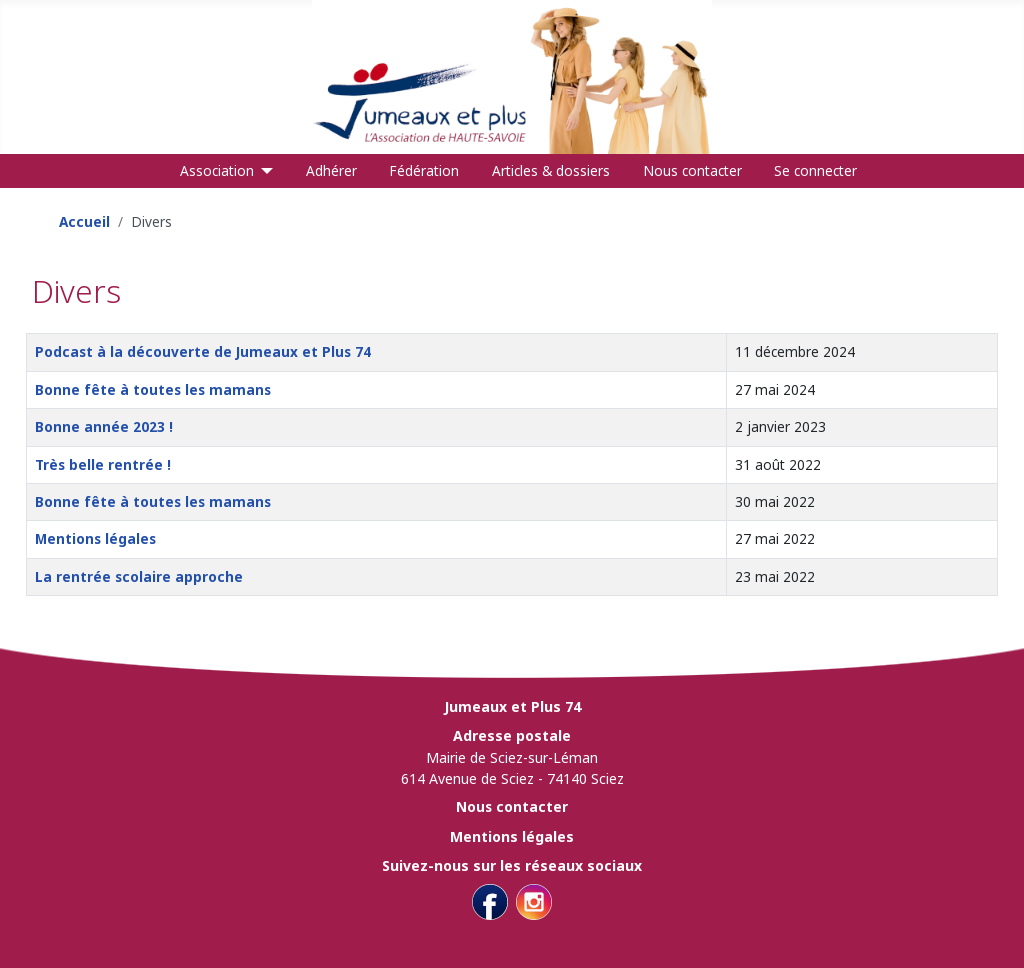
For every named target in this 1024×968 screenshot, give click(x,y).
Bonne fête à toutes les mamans (153, 389)
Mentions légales (95, 538)
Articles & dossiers (551, 170)
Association (217, 170)
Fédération (424, 170)
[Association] (263, 171)
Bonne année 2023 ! (104, 426)
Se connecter (815, 170)
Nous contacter (692, 170)
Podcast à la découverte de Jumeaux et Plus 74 (203, 351)
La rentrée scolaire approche (139, 576)
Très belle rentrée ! (103, 464)
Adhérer (331, 170)
